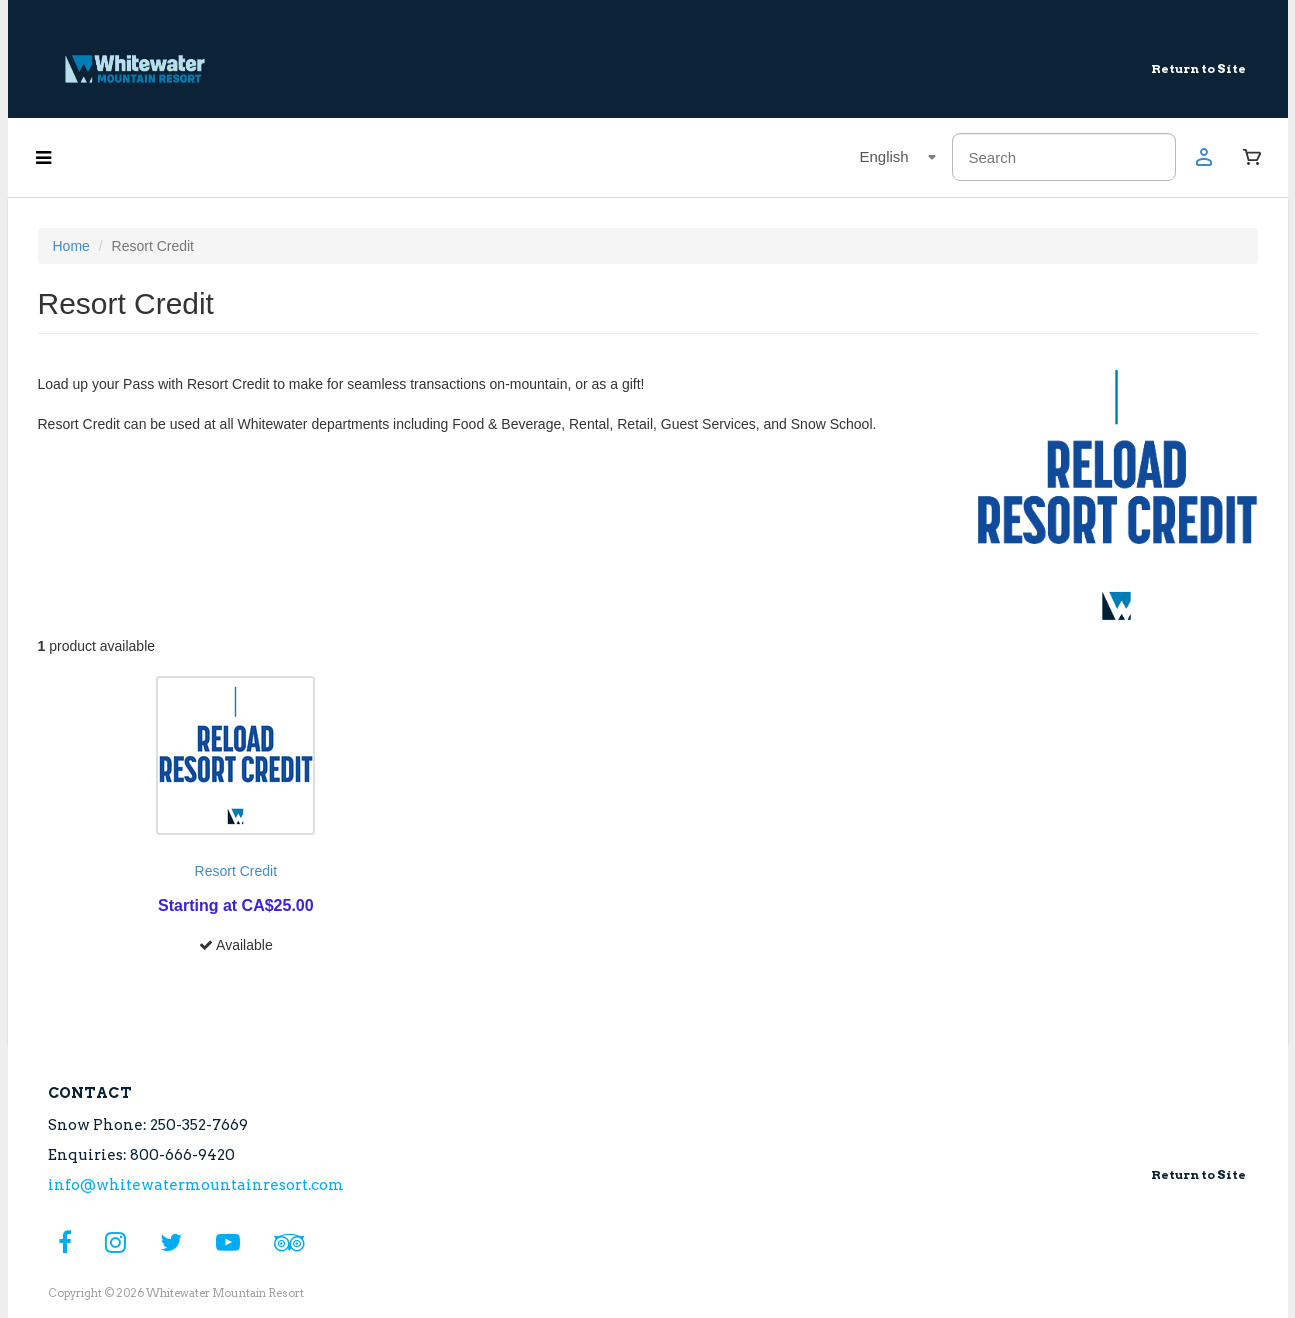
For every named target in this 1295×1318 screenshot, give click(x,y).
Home (71, 246)
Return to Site (1198, 68)
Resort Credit (236, 871)
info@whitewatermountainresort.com (196, 1185)
